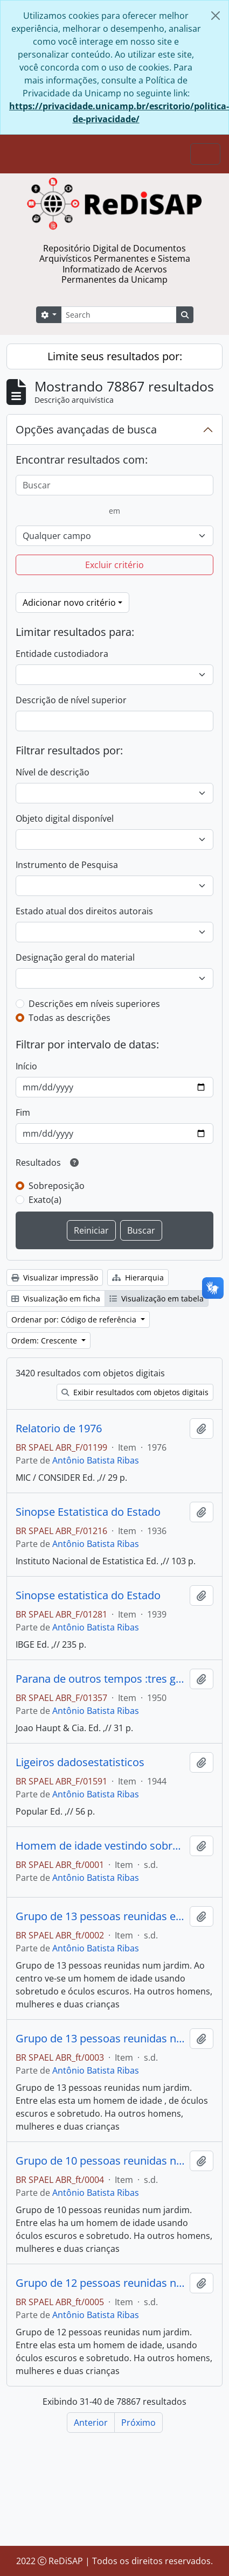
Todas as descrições (69, 1018)
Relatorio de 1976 (59, 1428)
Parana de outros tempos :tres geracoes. (100, 1678)
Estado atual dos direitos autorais (84, 911)
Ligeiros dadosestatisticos (80, 1762)
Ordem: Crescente (45, 1340)
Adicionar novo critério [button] (69, 602)
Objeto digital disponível (65, 818)
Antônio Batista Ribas (95, 1460)
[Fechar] (215, 16)
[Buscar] (114, 485)
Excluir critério (114, 565)
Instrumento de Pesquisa (67, 865)
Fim (23, 1112)
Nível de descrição (52, 772)
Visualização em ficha (55, 1298)
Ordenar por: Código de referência (74, 1319)
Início (26, 1066)
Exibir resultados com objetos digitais (135, 1392)
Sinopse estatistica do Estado (88, 1595)
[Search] (118, 314)
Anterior (91, 2422)
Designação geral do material (75, 957)
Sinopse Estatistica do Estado (88, 1512)
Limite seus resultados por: (114, 356)
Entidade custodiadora (62, 654)
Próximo (138, 2422)
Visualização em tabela (156, 1298)
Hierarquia (138, 1277)
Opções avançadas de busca (86, 429)
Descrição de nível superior (71, 700)
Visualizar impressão (54, 1277)
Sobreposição (57, 1186)
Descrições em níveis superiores (94, 1004)
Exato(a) (45, 1200)
